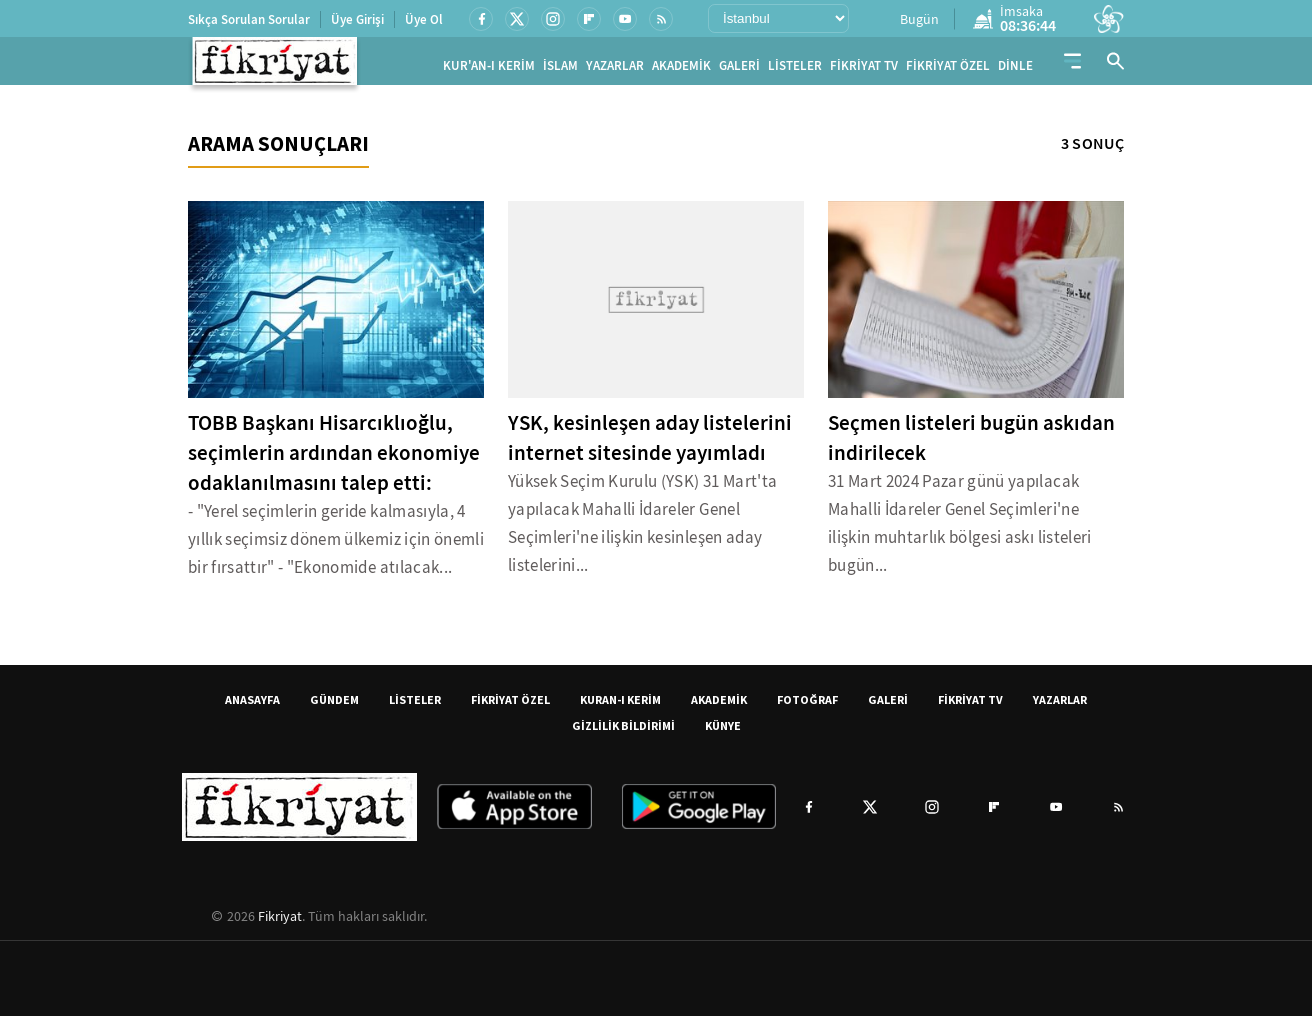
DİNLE (1015, 69)
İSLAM (560, 69)
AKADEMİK (681, 69)
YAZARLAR (615, 69)
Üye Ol (424, 19)
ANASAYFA (252, 706)
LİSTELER (795, 69)
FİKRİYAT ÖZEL (948, 69)
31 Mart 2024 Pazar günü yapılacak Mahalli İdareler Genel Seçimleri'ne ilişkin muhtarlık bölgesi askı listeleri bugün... (960, 530)
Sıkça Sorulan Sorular (249, 19)
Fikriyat (280, 923)
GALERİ (739, 69)
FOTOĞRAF (807, 706)
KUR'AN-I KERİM (489, 69)
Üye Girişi (357, 19)
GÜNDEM (334, 706)
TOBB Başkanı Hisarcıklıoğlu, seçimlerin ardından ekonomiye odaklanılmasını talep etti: (334, 460)
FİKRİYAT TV (864, 69)
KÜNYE (723, 732)
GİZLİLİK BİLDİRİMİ (623, 732)
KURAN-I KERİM (620, 706)
